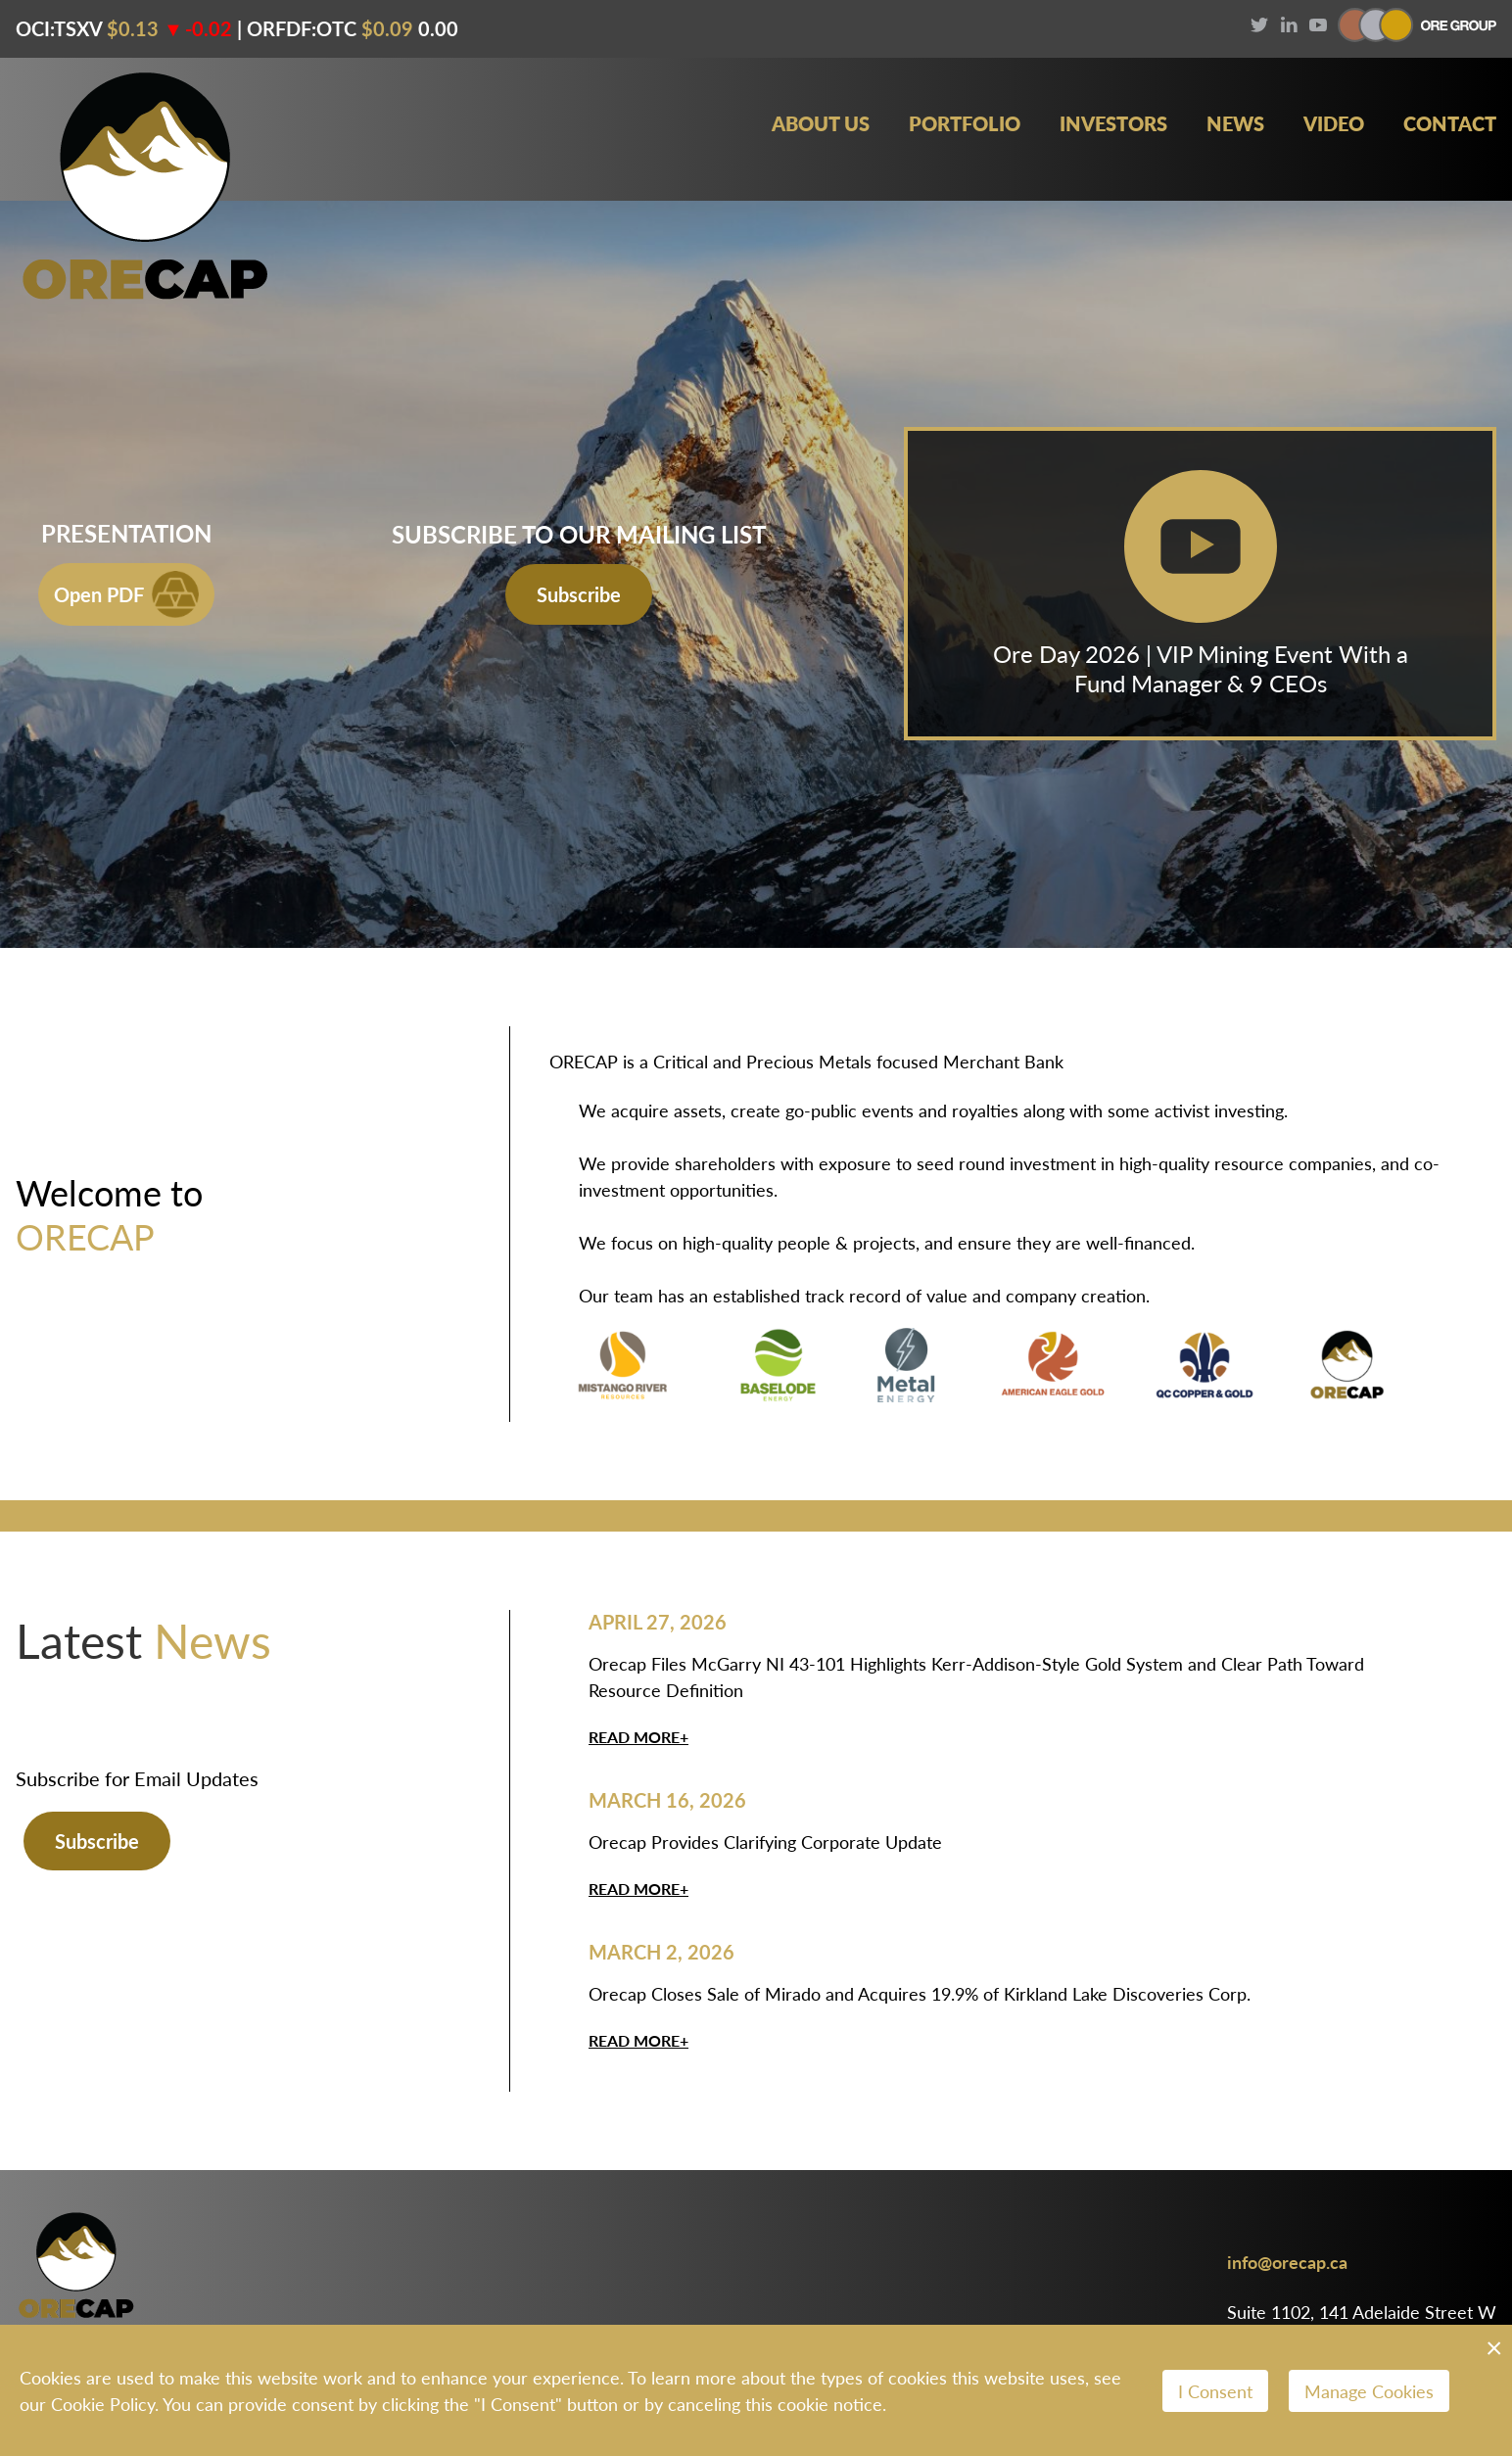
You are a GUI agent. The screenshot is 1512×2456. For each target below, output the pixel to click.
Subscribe (579, 594)
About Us (821, 124)
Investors (1113, 124)
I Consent (1215, 2391)
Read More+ (638, 1736)
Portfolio (964, 124)
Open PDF (126, 594)
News (1235, 124)
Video (1333, 124)
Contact (1449, 124)
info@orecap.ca (1287, 2261)
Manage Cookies (1369, 2391)
